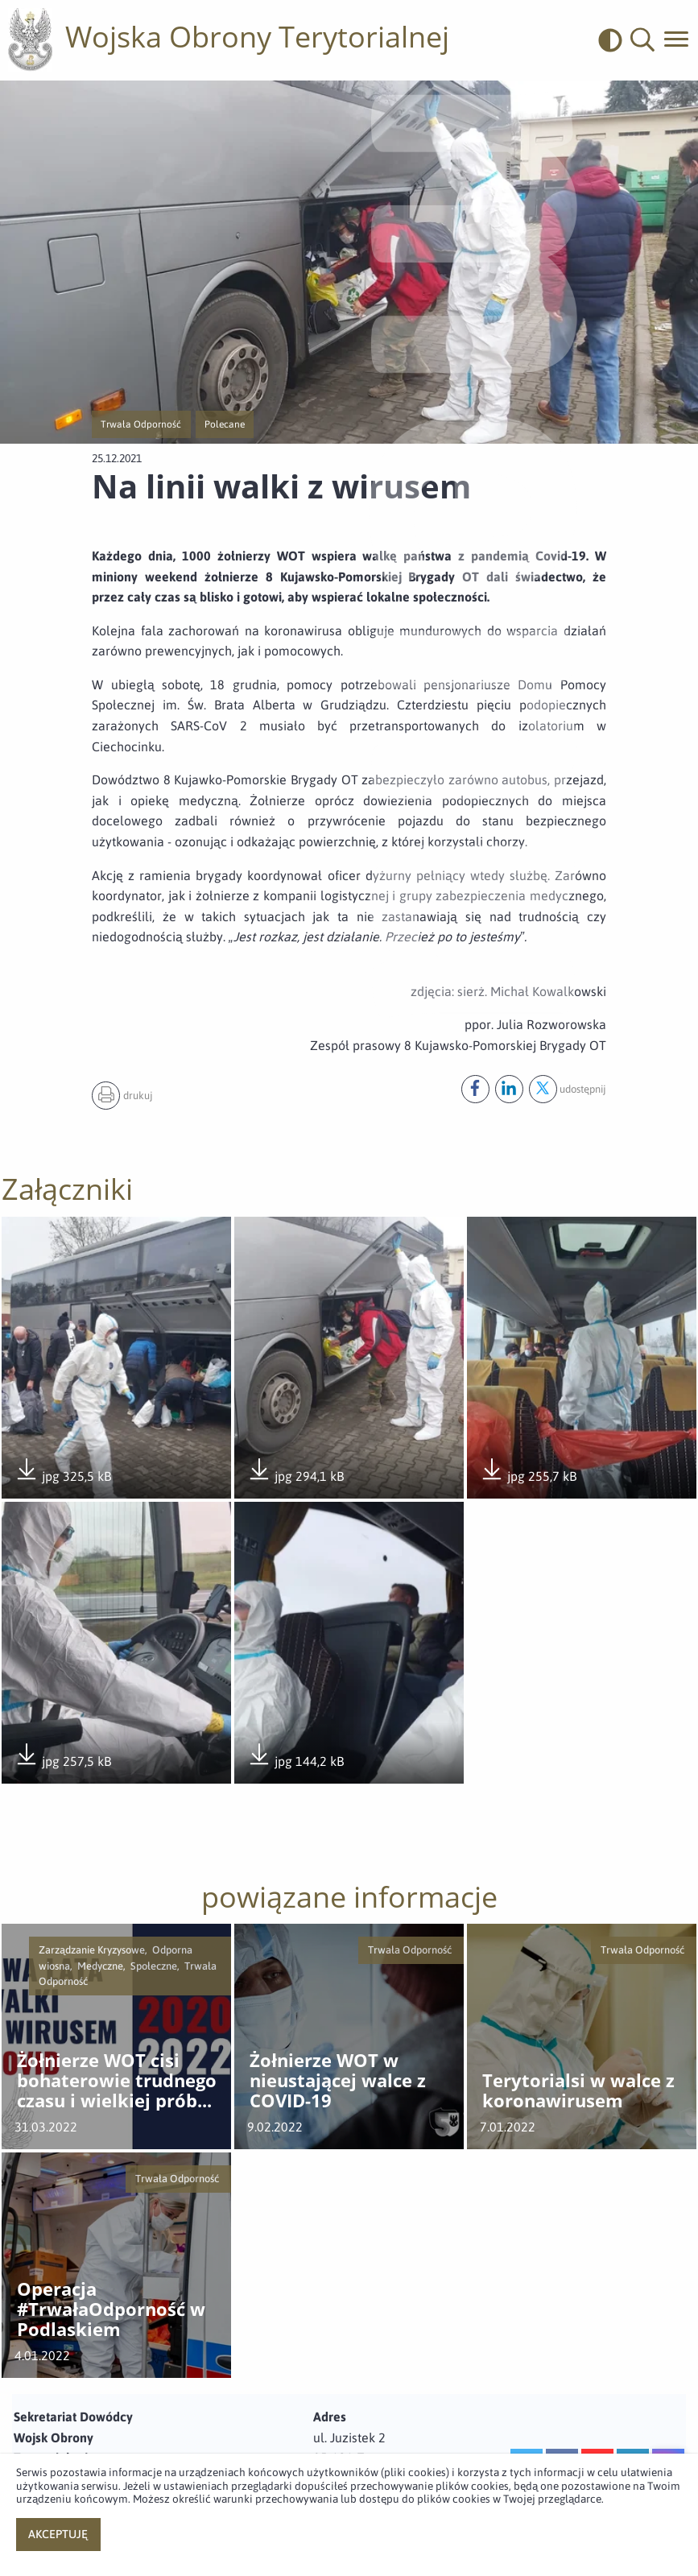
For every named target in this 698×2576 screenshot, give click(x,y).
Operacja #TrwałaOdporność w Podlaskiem (111, 2309)
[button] (642, 40)
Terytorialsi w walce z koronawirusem (578, 2091)
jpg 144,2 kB (295, 1756)
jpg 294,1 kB (295, 1471)
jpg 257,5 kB (62, 1756)
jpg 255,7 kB (528, 1471)
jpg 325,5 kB (62, 1471)
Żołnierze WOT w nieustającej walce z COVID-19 (338, 2081)
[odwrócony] (614, 40)
